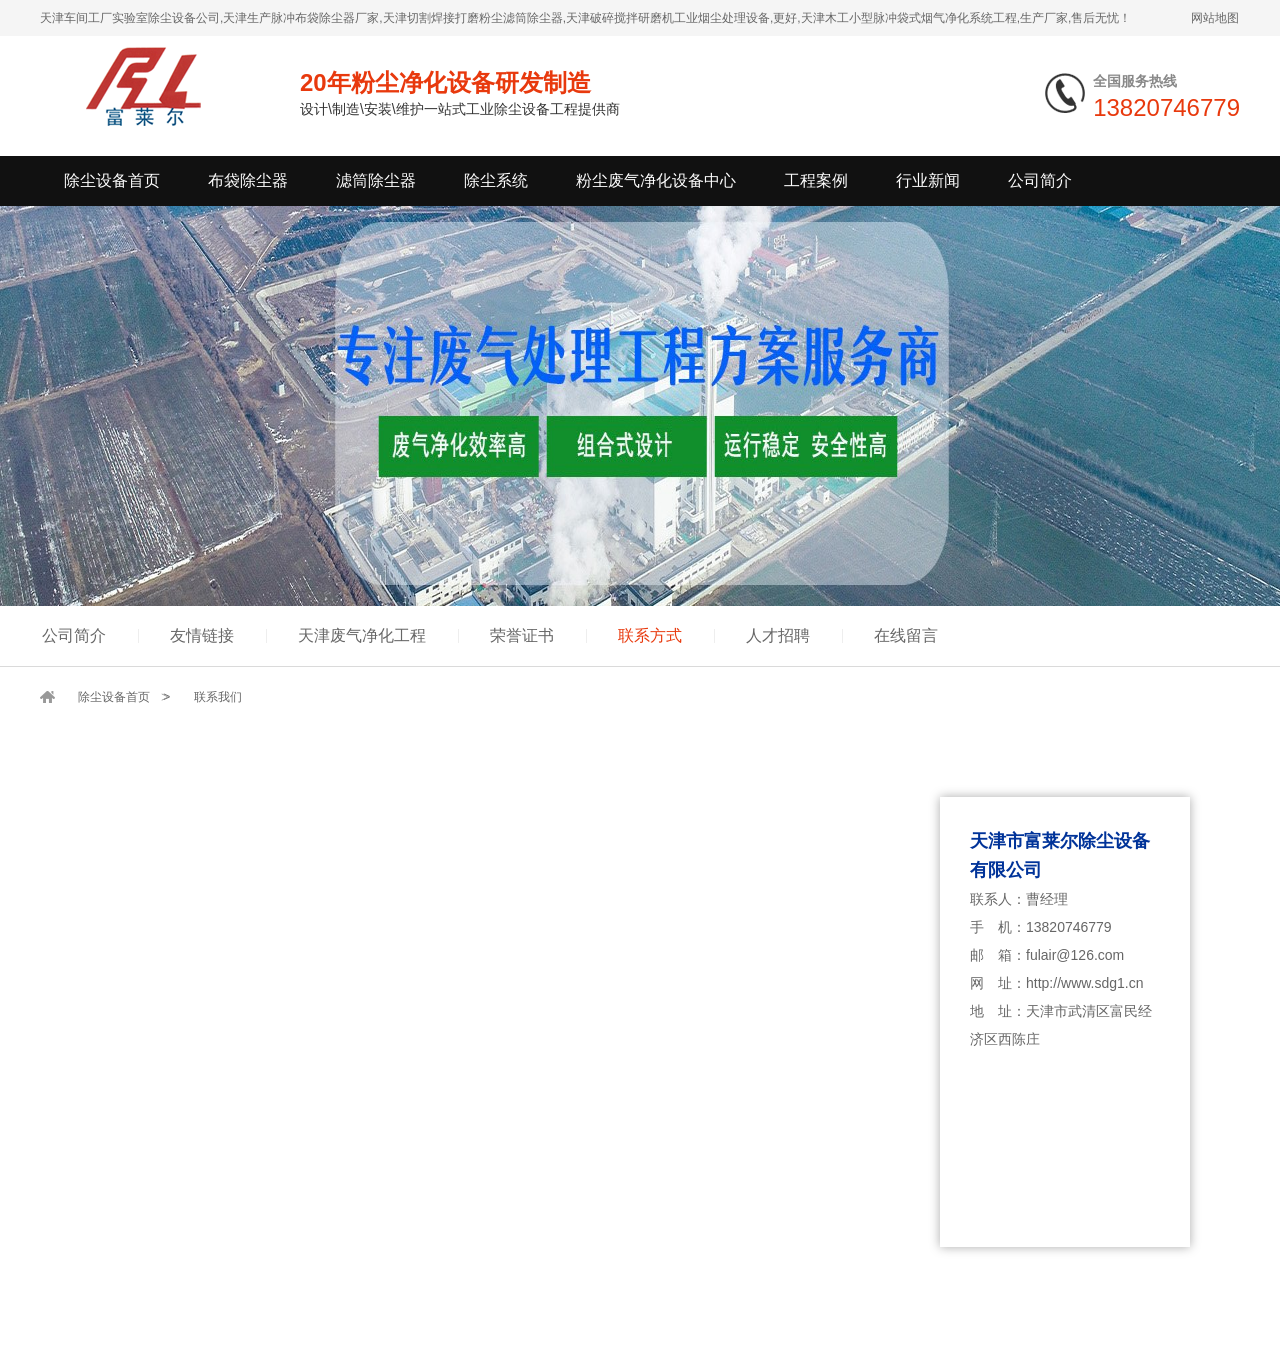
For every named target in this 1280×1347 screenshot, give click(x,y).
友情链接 (202, 635)
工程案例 (816, 180)
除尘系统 (496, 180)
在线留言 (906, 635)
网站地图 (1215, 18)
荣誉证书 (522, 635)
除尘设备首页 (112, 180)
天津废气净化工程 (362, 635)
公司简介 (1040, 180)
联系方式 (650, 635)
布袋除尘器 (248, 180)
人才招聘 (778, 635)
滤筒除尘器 (376, 180)
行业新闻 (928, 180)
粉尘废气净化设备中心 (656, 180)
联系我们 (218, 697)
